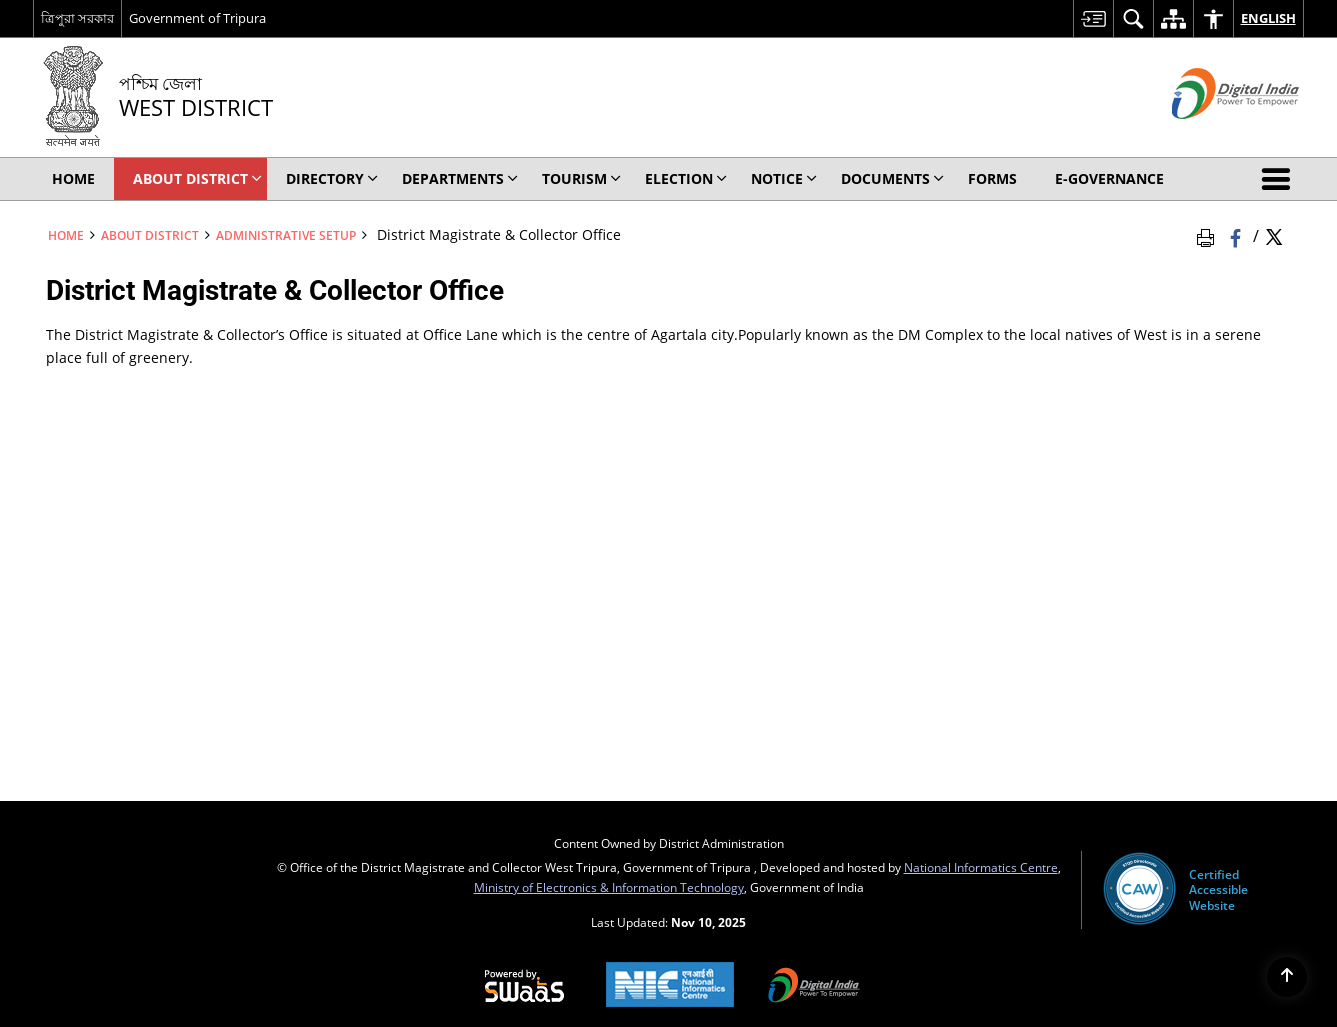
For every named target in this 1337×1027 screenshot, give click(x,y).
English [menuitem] (1268, 18)
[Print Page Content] (1209, 235)
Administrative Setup (286, 235)
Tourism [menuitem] (581, 178)
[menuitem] (1093, 18)
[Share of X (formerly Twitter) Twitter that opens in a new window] (1274, 235)
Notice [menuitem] (784, 178)
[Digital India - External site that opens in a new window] (1210, 135)
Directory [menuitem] (332, 178)
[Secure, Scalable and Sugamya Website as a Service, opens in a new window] (524, 987)
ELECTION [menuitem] (686, 178)
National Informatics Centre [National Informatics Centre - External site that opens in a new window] (981, 867)
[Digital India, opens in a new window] (814, 987)
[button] (1280, 179)
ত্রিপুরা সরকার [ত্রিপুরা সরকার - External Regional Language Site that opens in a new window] (77, 18)
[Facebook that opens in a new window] (1237, 235)
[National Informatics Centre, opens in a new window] (670, 986)
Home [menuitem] (73, 178)
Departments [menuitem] (460, 178)
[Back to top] (1287, 977)
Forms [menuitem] (992, 178)
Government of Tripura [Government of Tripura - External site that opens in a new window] (197, 18)
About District (150, 235)
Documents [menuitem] (892, 178)
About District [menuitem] (197, 178)
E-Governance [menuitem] (1109, 178)
